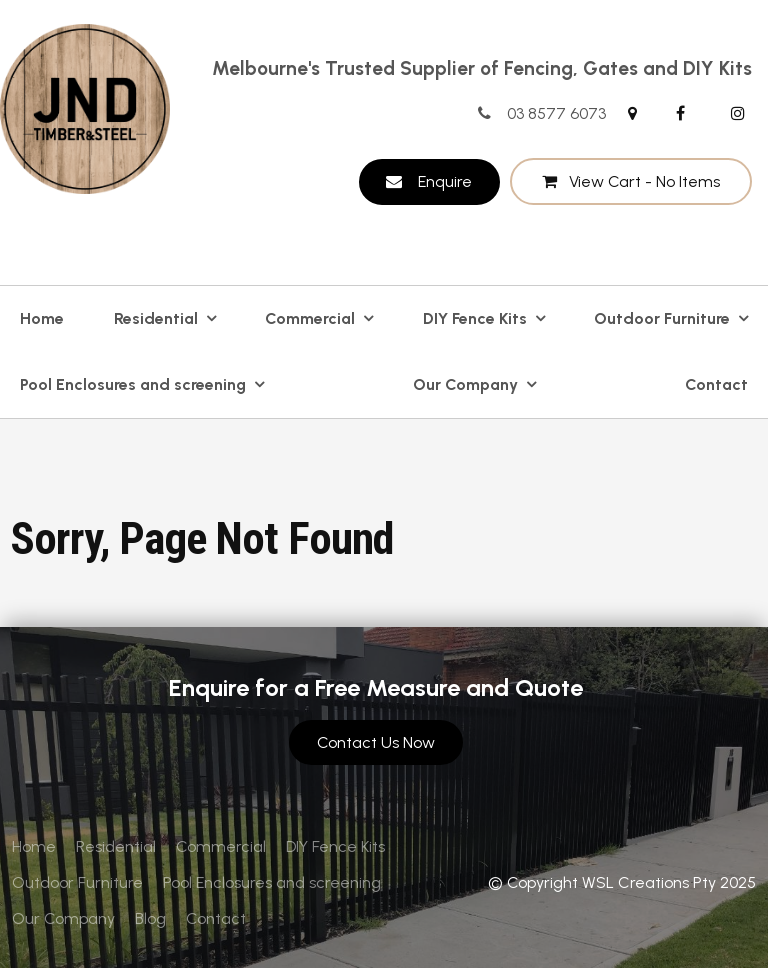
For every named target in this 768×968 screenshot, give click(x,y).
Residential (156, 318)
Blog (150, 918)
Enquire (445, 181)
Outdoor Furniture (662, 318)
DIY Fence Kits (475, 318)
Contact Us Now (376, 742)
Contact (716, 384)
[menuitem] (34, 847)
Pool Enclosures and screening (133, 384)
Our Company (465, 384)
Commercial (310, 318)
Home (42, 318)
